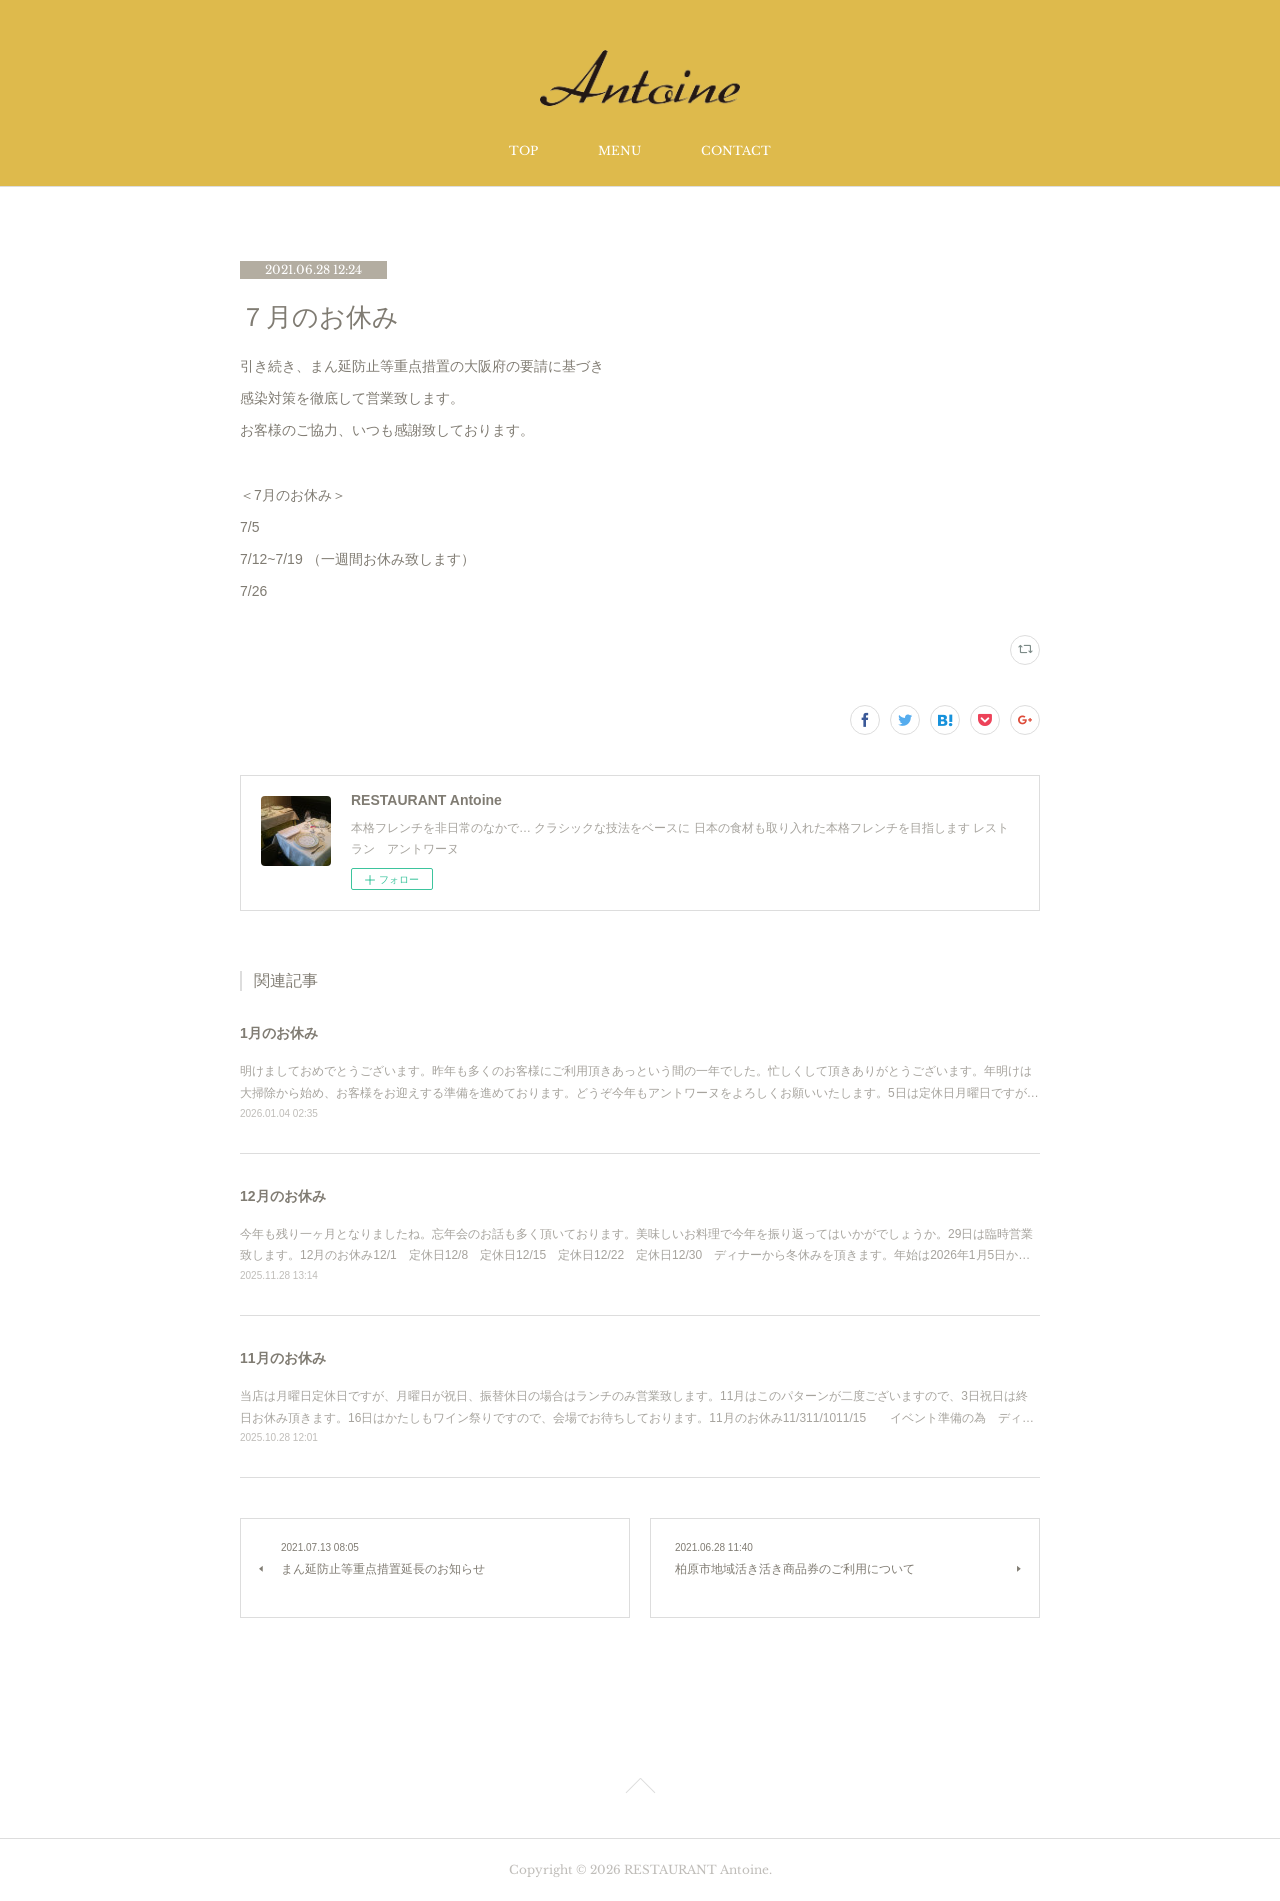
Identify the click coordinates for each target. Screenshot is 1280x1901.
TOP (523, 150)
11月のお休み (283, 1358)
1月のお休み (279, 1033)
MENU (619, 150)
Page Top (640, 1789)
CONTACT (736, 150)
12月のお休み (283, 1196)
